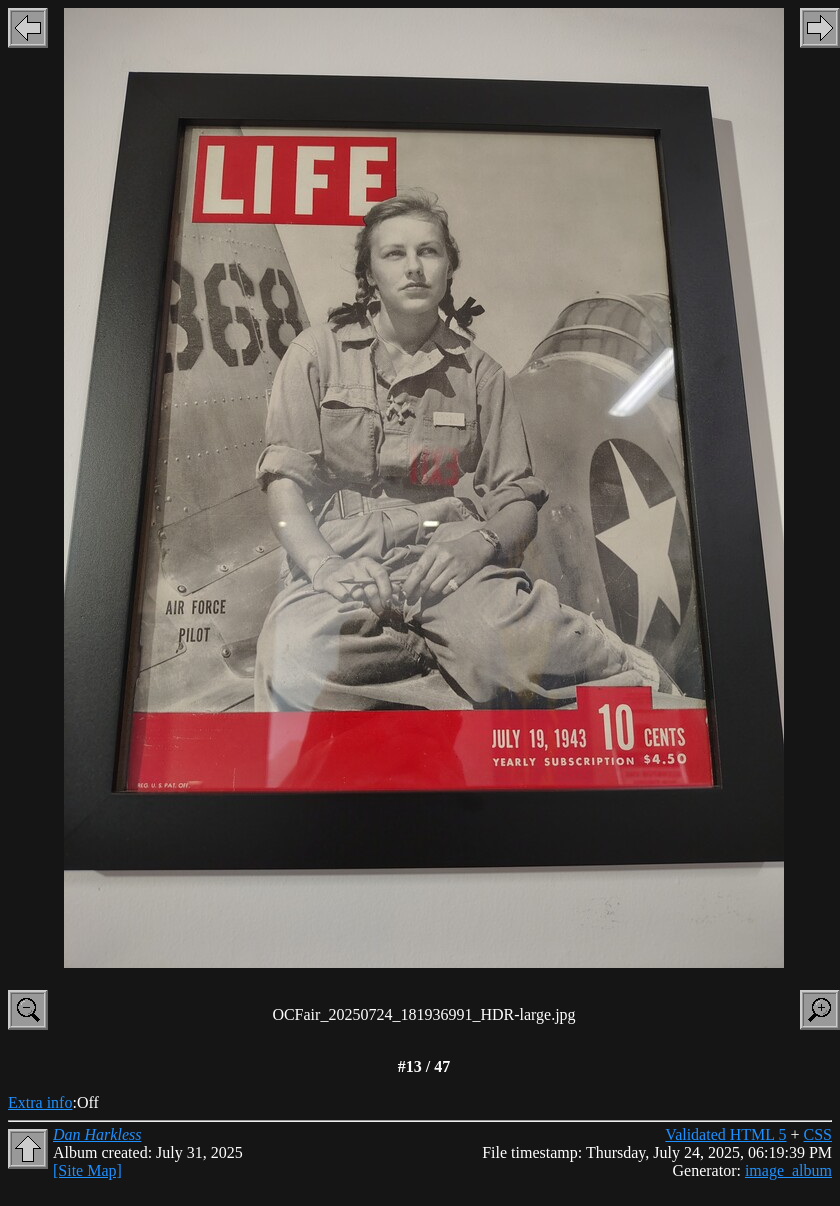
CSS (818, 1134)
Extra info (40, 1102)
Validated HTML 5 (725, 1134)
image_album (788, 1170)
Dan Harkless (97, 1134)
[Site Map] (87, 1170)
